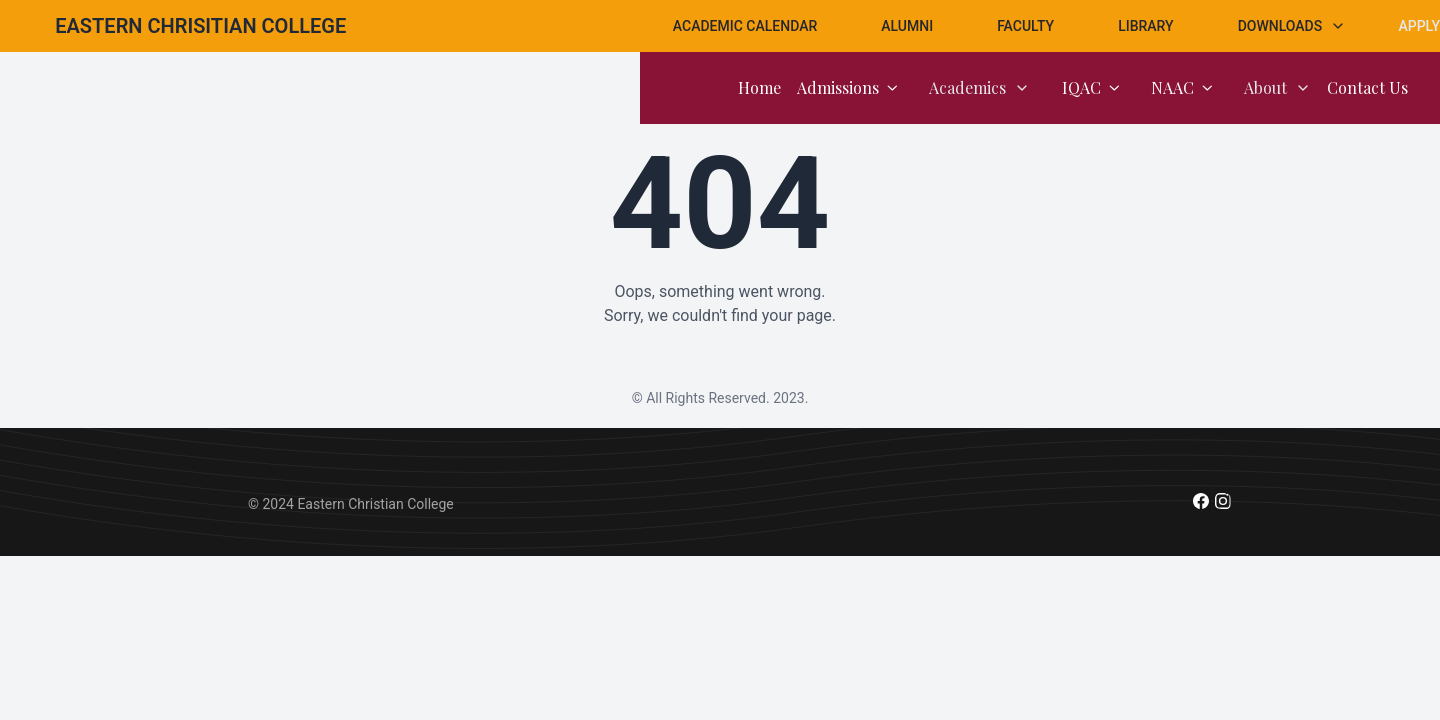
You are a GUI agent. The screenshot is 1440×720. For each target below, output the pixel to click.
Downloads (1292, 26)
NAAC (1181, 87)
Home (759, 87)
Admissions (847, 87)
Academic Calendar (745, 26)
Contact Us (1367, 87)
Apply (1419, 26)
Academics (979, 87)
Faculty (1025, 26)
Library (1146, 26)
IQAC (1090, 87)
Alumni (907, 26)
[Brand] (200, 26)
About (1277, 87)
